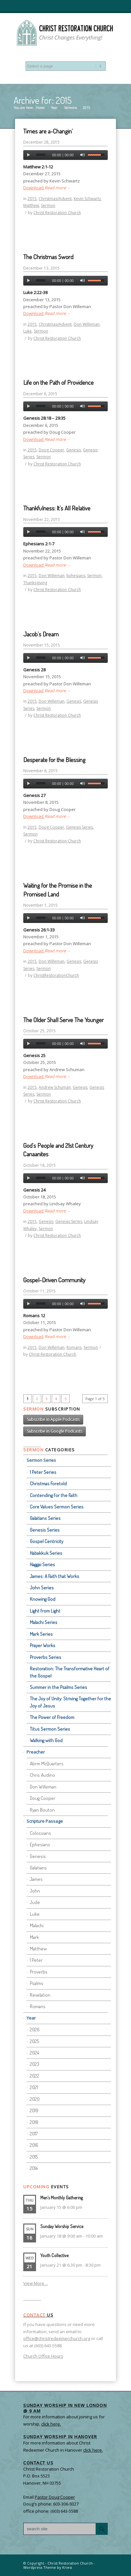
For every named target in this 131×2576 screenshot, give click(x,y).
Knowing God (42, 1599)
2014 (34, 2168)
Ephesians (75, 575)
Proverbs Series (45, 1657)
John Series (42, 1588)
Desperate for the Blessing (54, 760)
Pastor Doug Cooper (55, 2497)
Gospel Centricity (46, 1541)
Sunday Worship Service (61, 2226)
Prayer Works (42, 1645)
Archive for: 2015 (42, 100)
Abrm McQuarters (47, 1763)
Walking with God (46, 1740)
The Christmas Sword (48, 257)
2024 (34, 2053)
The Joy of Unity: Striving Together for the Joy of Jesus (70, 1702)
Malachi (37, 1925)
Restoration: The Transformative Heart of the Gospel (69, 1671)
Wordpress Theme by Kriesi (47, 2567)
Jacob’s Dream (41, 634)
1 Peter (36, 1960)
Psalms (36, 1983)
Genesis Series (79, 827)
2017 (34, 2134)
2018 (34, 2122)
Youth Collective (54, 2255)
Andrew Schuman (55, 1087)
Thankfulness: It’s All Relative (56, 508)
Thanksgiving (35, 582)
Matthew (31, 205)
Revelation (40, 1995)
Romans (74, 1347)
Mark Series (41, 1634)
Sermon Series (41, 1460)
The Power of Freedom (52, 1717)
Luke (27, 331)
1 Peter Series (43, 1472)
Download (34, 188)
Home (40, 107)
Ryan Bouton (42, 1810)
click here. (93, 2450)
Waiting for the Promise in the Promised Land (57, 889)
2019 (34, 2110)
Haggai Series (42, 1564)
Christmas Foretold (48, 1483)
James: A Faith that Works (54, 1576)
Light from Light (45, 1611)
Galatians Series (45, 1518)
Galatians (38, 1868)
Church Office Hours (43, 2356)
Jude (35, 1902)
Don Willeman (87, 324)
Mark (34, 1937)
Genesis (73, 450)
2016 (34, 2145)
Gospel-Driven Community (54, 1280)
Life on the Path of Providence (58, 382)
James (36, 1879)
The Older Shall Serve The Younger (63, 1020)
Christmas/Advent (55, 198)
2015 (32, 198)
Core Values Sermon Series (57, 1507)
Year (54, 107)
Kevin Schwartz (87, 198)
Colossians (40, 1833)
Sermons (70, 107)
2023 (34, 2064)
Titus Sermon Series (50, 1729)
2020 (35, 2099)
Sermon (48, 205)
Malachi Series (43, 1622)
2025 (34, 2041)
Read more (57, 188)
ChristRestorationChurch (56, 975)
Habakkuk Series (46, 1553)
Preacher (36, 1752)
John (35, 1891)
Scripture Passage (45, 1821)
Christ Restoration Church (57, 212)
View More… (35, 2283)
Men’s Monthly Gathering (61, 2197)
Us (38, 2315)
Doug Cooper (51, 450)
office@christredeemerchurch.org (56, 2338)
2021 (34, 2087)
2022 (34, 2076)
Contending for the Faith (53, 1495)
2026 (35, 2029)
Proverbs (38, 1972)
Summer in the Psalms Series (58, 1687)
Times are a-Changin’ (48, 131)
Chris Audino (42, 1775)
